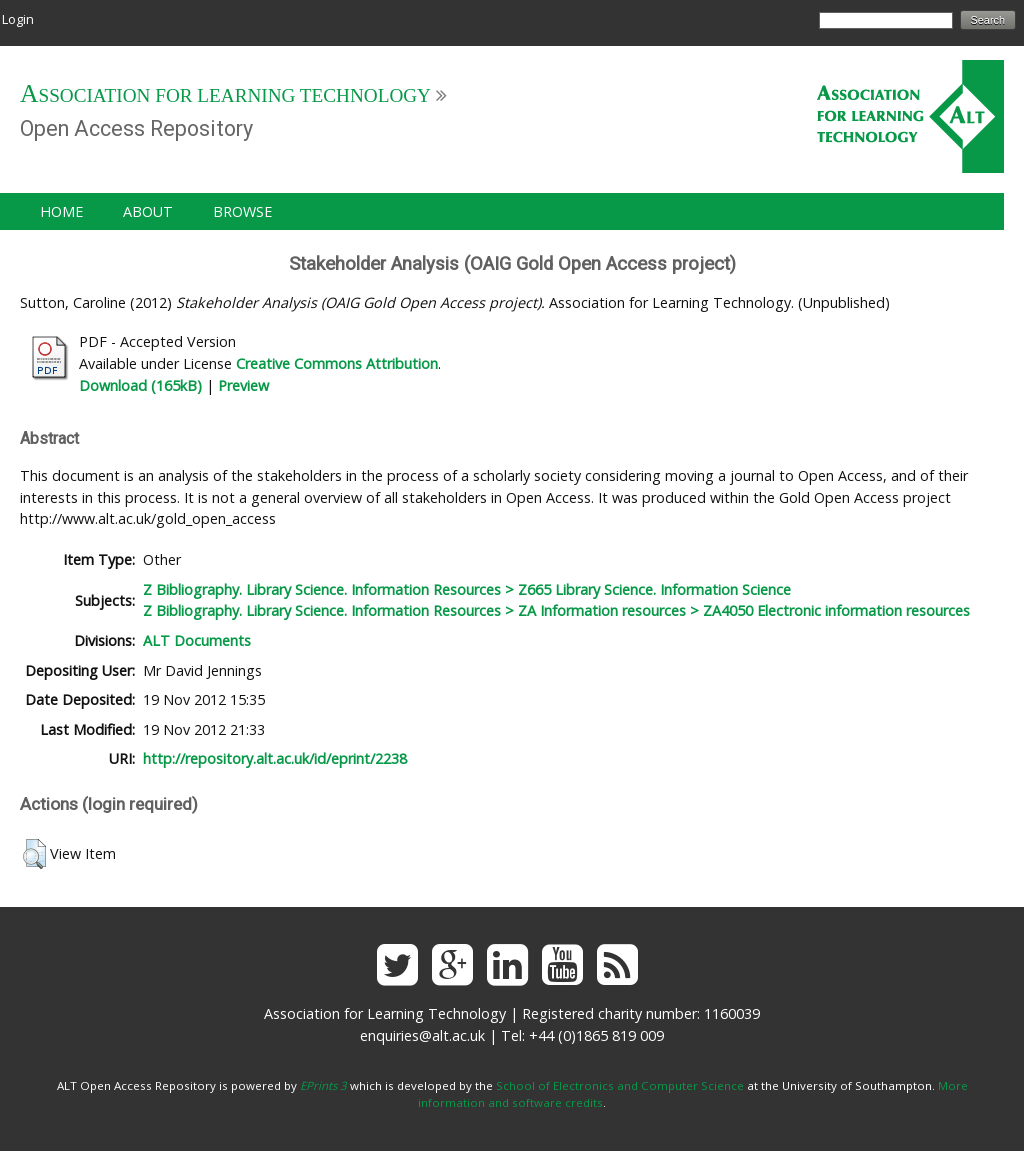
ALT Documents (197, 640)
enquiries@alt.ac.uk (422, 1035)
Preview (243, 385)
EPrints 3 (323, 1085)
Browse (242, 211)
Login (18, 19)
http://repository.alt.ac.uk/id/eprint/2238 (275, 758)
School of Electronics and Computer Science (620, 1085)
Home (61, 211)
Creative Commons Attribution (337, 363)
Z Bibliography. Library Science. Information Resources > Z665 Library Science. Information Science (467, 589)
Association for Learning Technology (225, 95)
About (148, 211)
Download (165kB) (140, 385)
